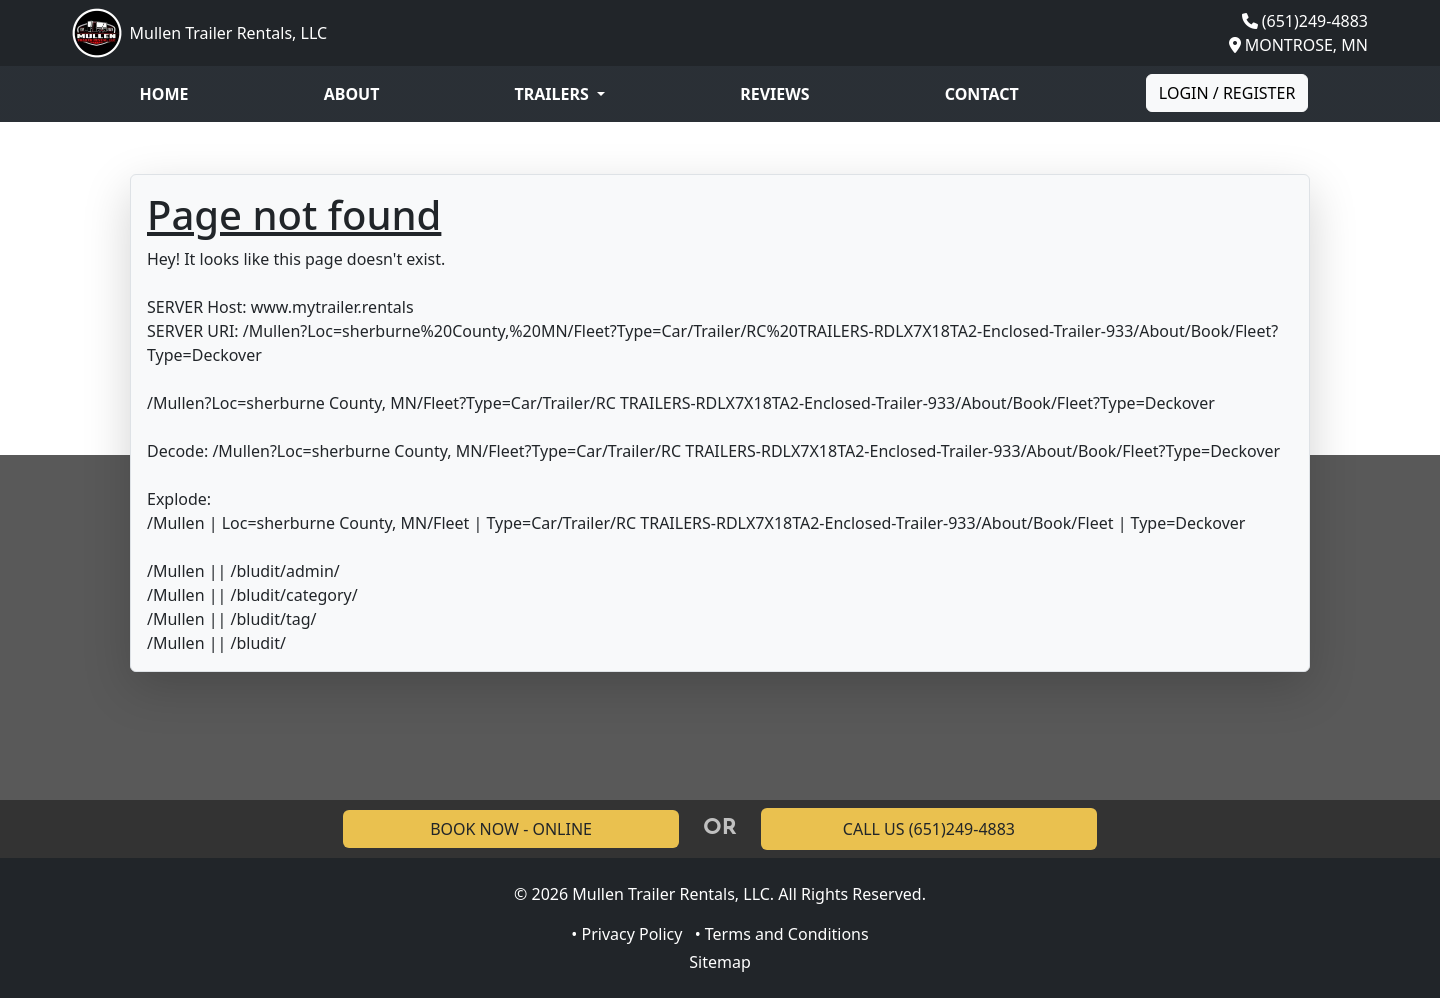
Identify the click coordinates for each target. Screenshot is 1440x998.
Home (164, 94)
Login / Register (1227, 93)
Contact (982, 94)
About (352, 94)
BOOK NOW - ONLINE (511, 829)
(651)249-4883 (1315, 21)
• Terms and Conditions (782, 934)
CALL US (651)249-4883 (929, 829)
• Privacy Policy (626, 934)
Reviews (774, 94)
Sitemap (720, 962)
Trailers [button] (554, 94)
